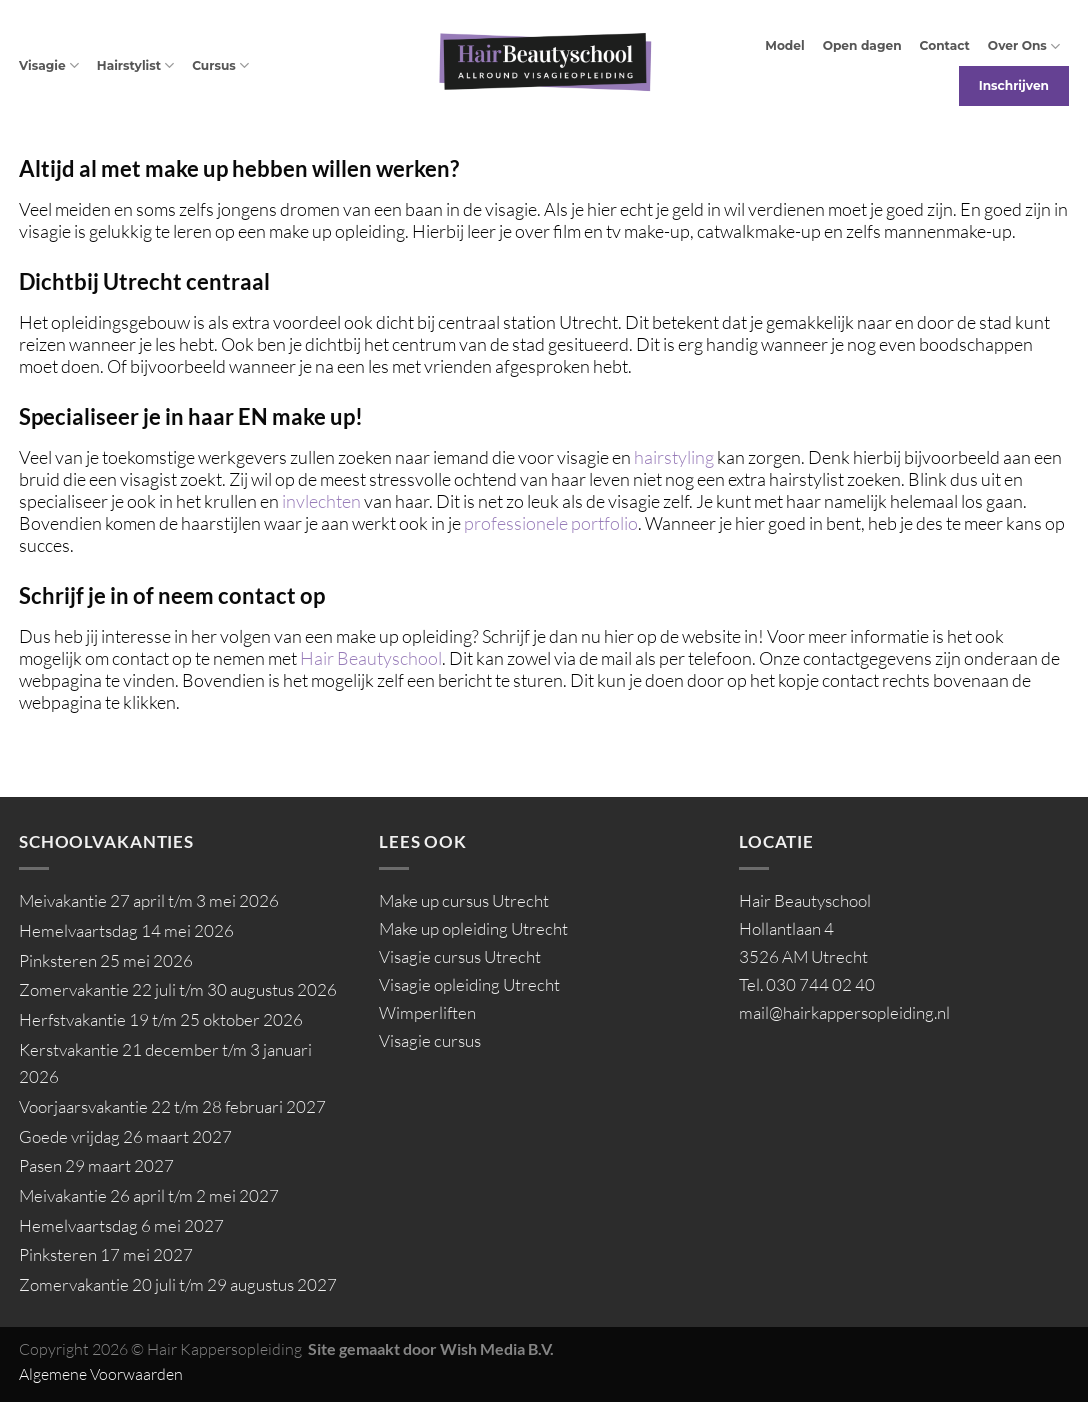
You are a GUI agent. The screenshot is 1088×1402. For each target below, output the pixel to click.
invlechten (321, 501)
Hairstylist (135, 65)
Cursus (220, 65)
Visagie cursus (430, 1040)
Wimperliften (427, 1012)
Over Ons (1024, 46)
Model (784, 45)
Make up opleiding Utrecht (473, 928)
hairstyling (675, 457)
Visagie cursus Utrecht (460, 956)
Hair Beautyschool (371, 658)
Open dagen (862, 45)
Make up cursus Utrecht (464, 900)
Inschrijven (1014, 85)
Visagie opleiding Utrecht (469, 984)
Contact (945, 45)
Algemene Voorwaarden (101, 1374)
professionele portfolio (551, 523)
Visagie (49, 65)
